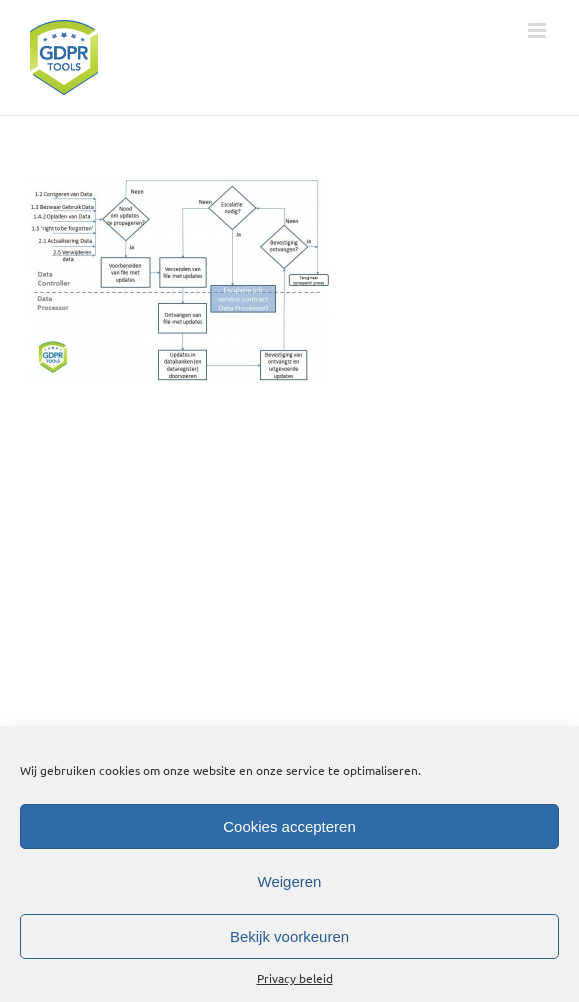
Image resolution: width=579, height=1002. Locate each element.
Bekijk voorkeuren (289, 936)
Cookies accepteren (289, 826)
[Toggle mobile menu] (538, 30)
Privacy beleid (295, 978)
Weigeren (290, 881)
